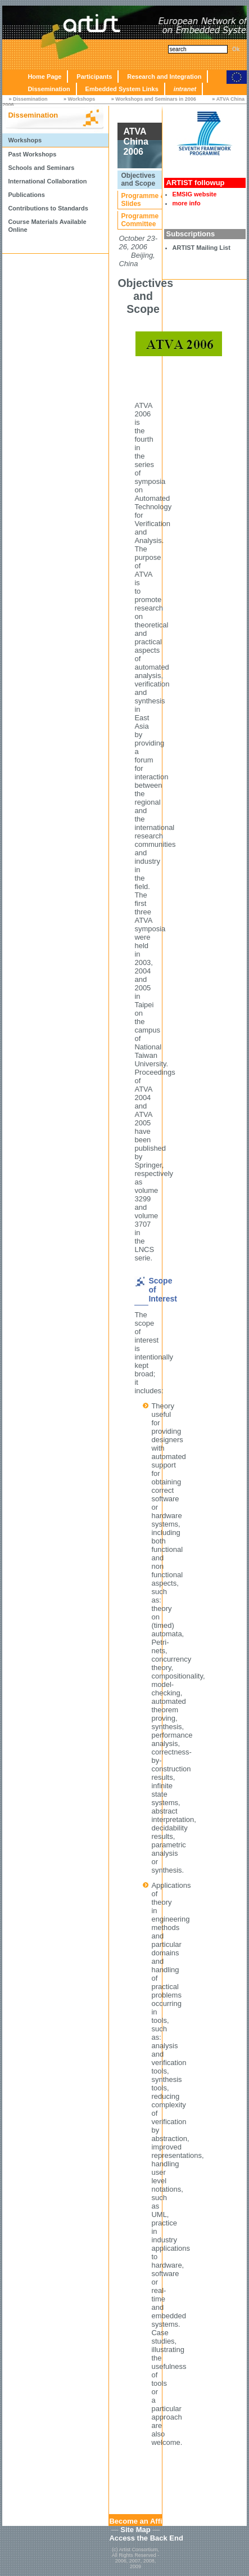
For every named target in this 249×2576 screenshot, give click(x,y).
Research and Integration (164, 76)
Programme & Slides (143, 200)
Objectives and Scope (138, 179)
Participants (94, 76)
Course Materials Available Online (47, 225)
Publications (26, 194)
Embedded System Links (122, 89)
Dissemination (49, 89)
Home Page (44, 76)
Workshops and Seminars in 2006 (155, 99)
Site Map (135, 2529)
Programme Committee (140, 220)
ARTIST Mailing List (201, 247)
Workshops (81, 99)
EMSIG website (195, 194)
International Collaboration (47, 181)
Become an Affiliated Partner (159, 2521)
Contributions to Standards (48, 208)
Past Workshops (32, 154)
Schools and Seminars (41, 167)
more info (187, 203)
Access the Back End (146, 2538)
